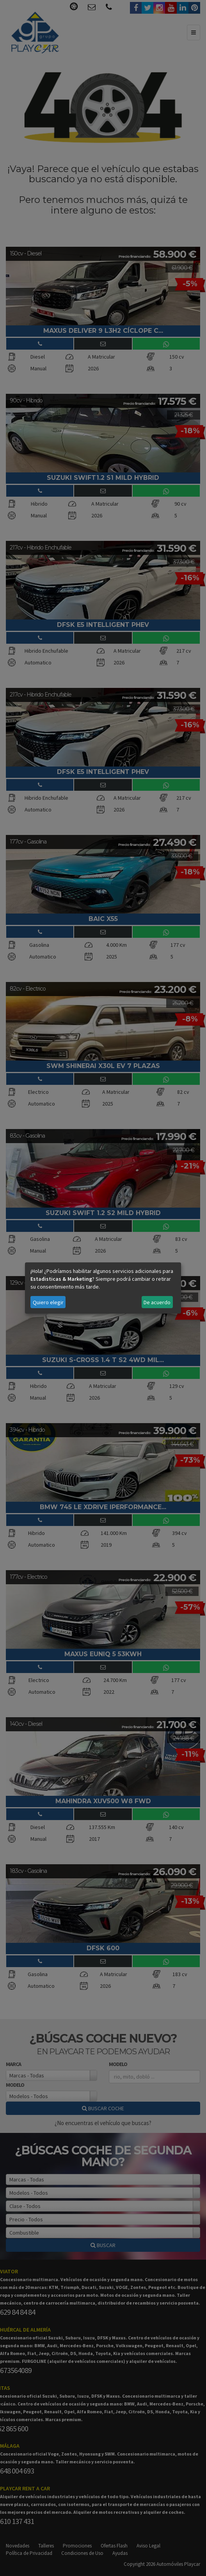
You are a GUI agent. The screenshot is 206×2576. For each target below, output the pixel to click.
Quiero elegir (48, 1302)
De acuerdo (157, 1302)
